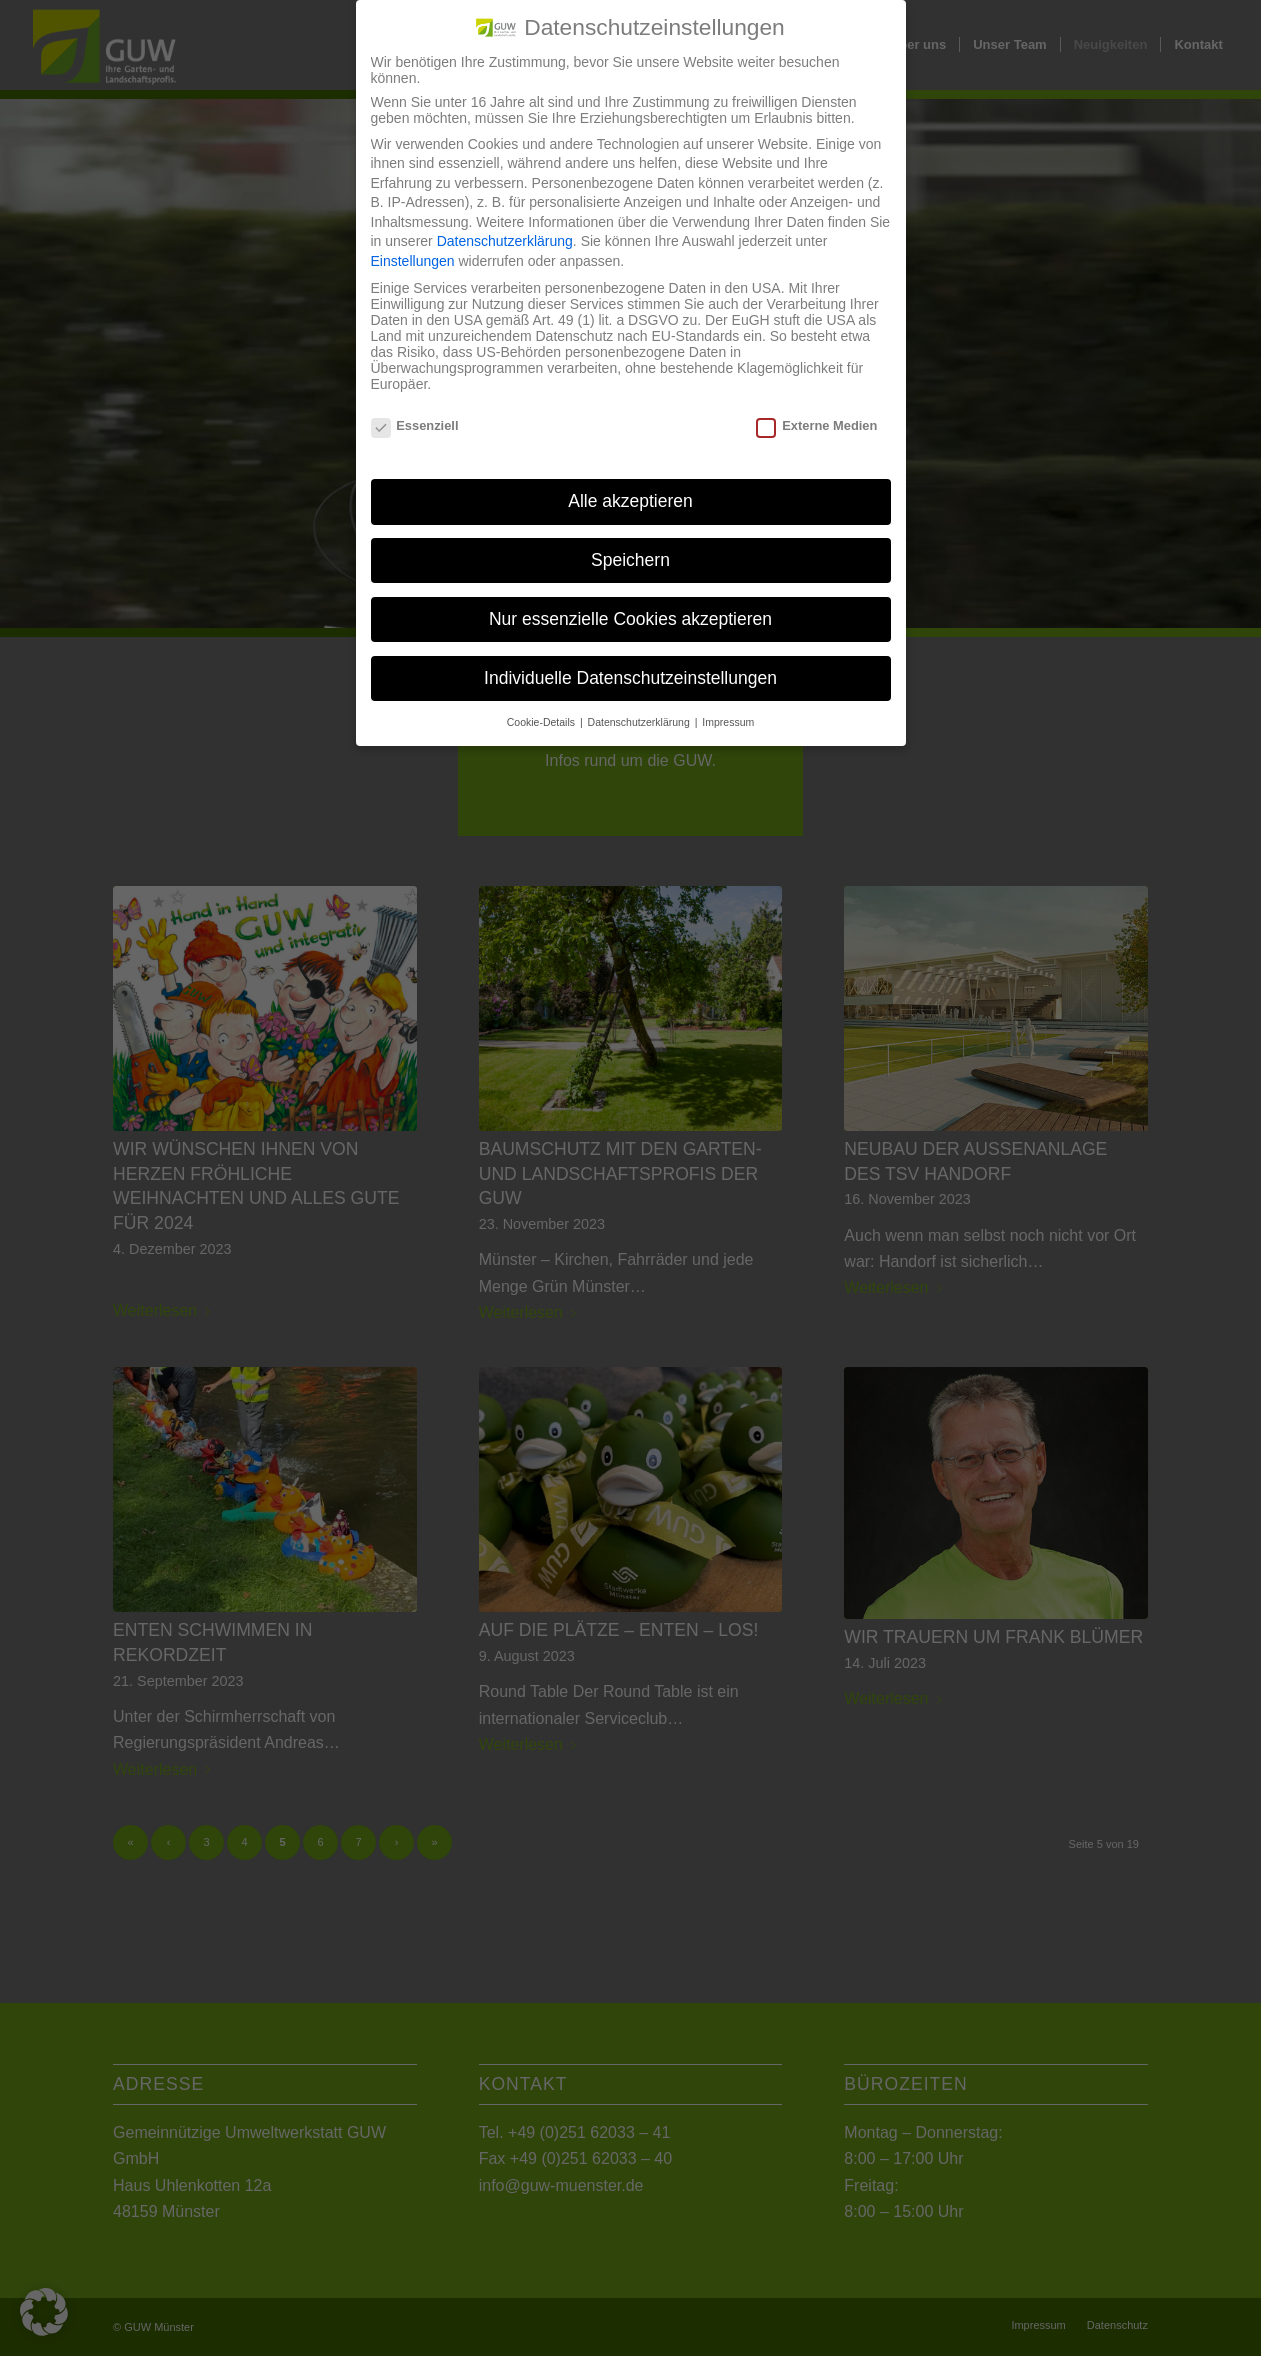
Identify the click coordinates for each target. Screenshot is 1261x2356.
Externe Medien (816, 407)
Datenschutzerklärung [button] (640, 703)
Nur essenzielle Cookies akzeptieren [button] (630, 601)
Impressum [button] (728, 703)
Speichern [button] (630, 542)
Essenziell (415, 407)
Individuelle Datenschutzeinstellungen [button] (630, 660)
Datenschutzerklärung (505, 223)
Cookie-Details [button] (542, 703)
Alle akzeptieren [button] (630, 483)
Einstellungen (413, 243)
